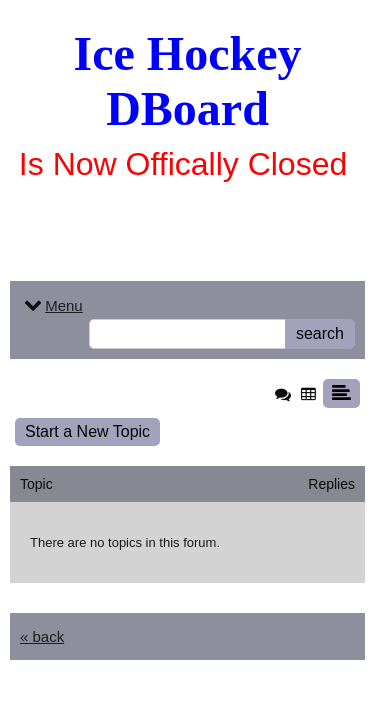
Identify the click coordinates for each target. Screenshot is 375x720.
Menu (51, 305)
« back (42, 636)
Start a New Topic (87, 431)
